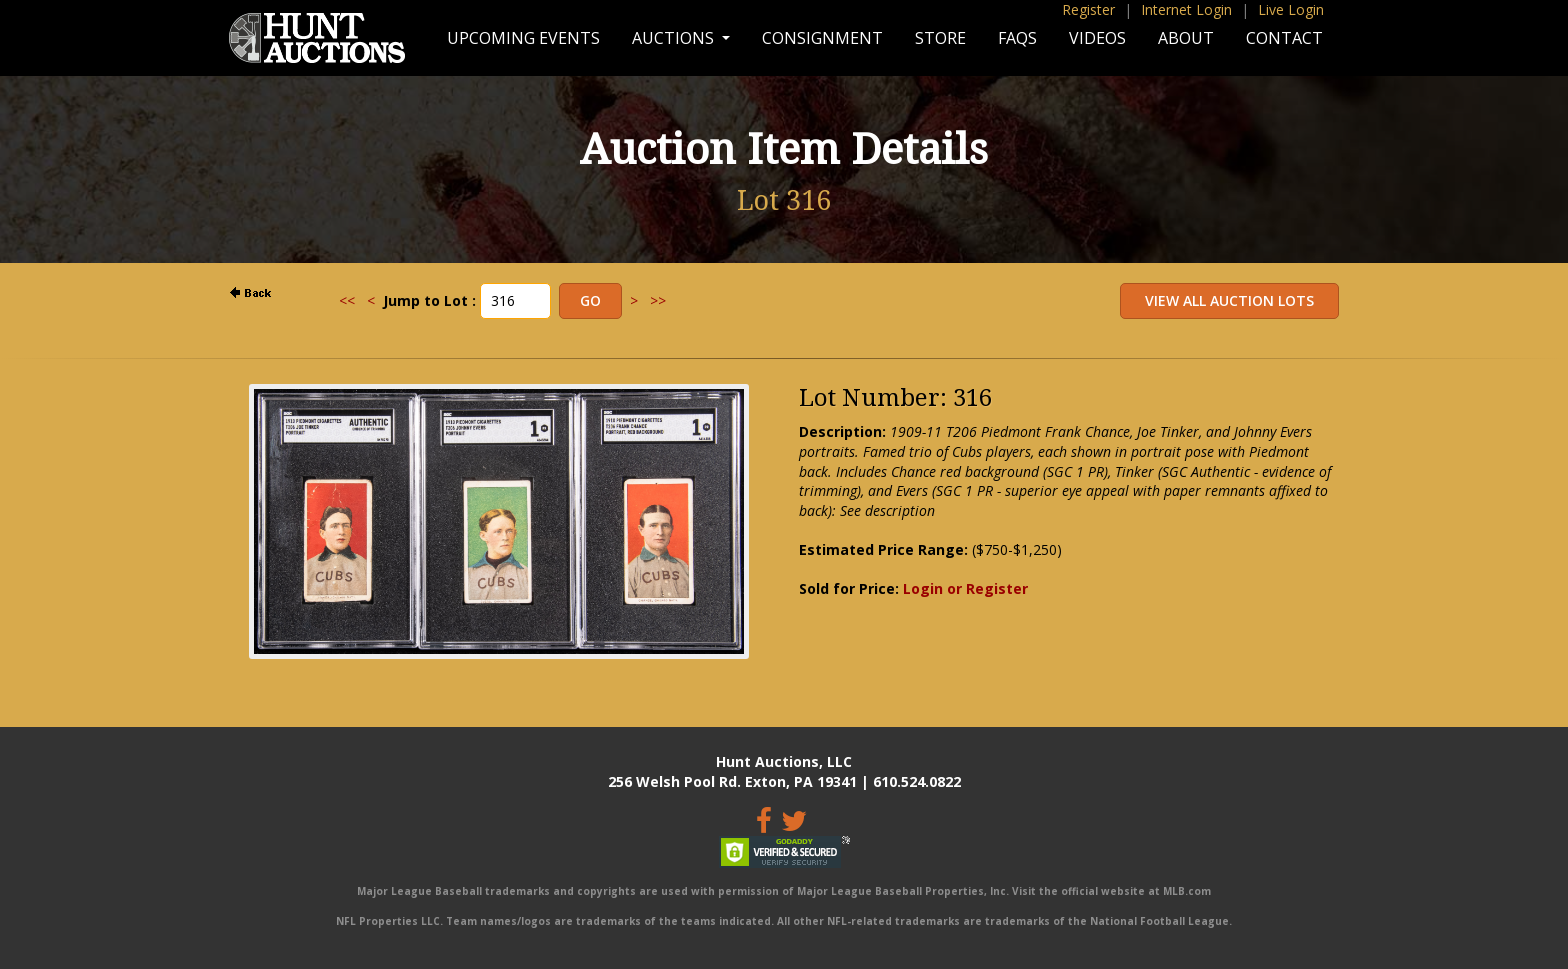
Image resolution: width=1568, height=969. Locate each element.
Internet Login (1186, 9)
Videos (1097, 38)
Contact (1284, 38)
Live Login (1291, 9)
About (1186, 38)
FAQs (1017, 38)
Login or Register (965, 588)
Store (940, 38)
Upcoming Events (523, 38)
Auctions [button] (675, 38)
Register (1088, 9)
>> (658, 300)
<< (347, 300)
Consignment (822, 38)
